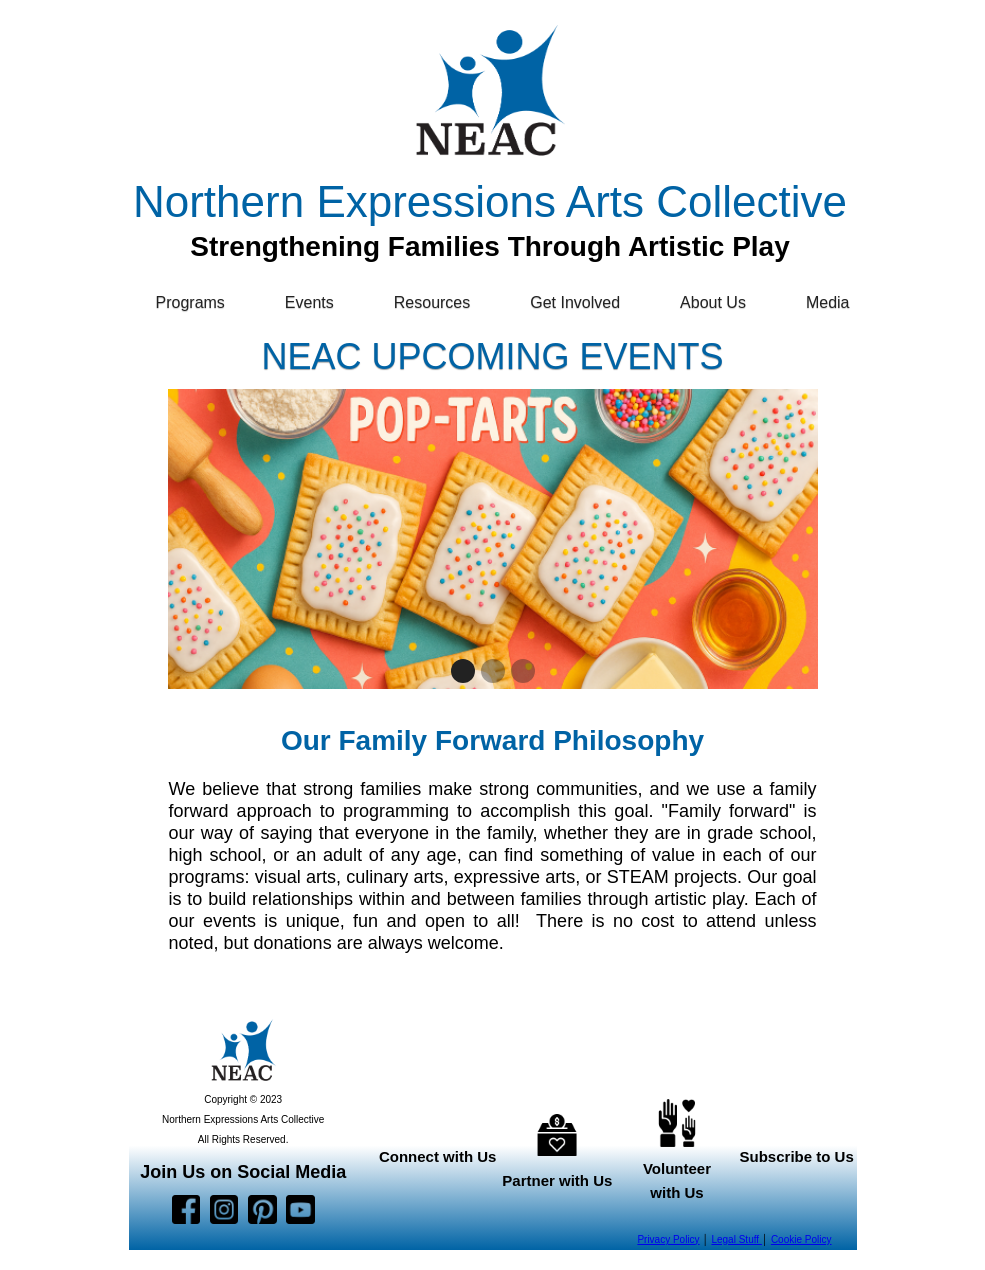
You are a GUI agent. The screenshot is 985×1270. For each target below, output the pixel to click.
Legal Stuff (736, 1239)
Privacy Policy (668, 1239)
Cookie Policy (801, 1239)
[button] (200, 302)
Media (828, 302)
